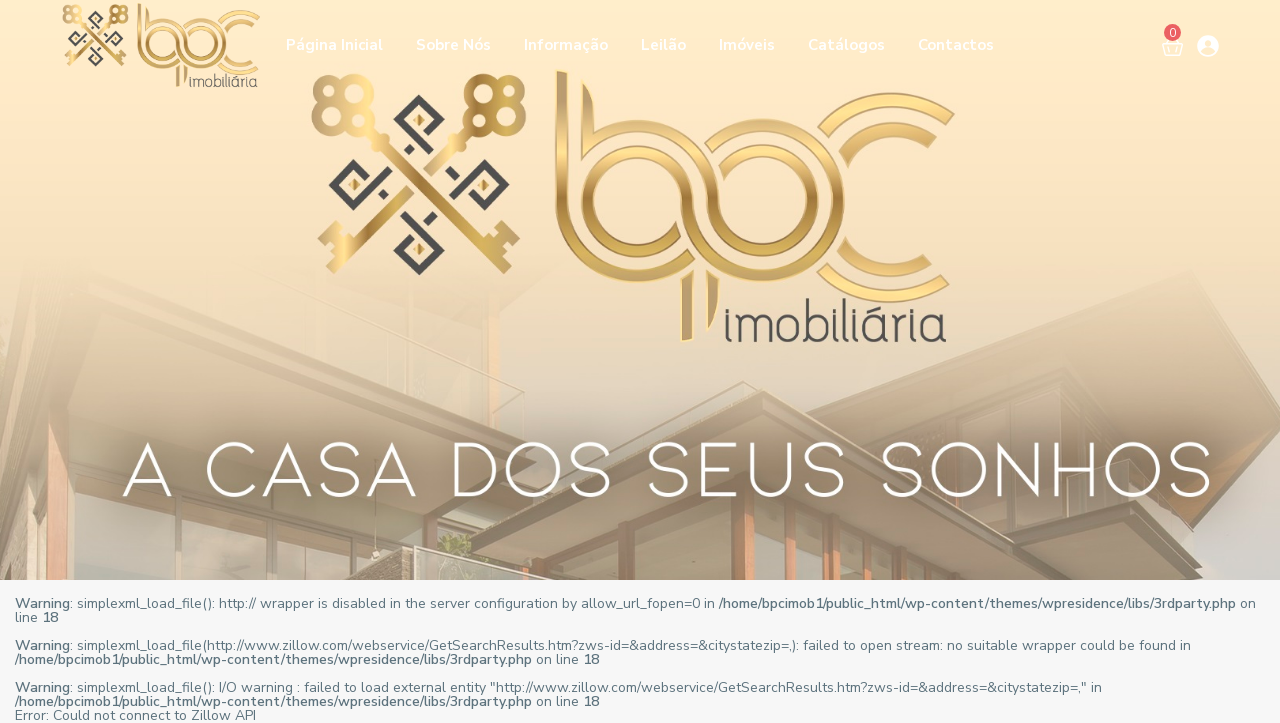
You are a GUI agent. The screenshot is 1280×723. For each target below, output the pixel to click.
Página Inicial (334, 45)
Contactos (956, 45)
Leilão (663, 45)
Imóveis (747, 45)
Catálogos (846, 45)
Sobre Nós (453, 45)
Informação (566, 45)
